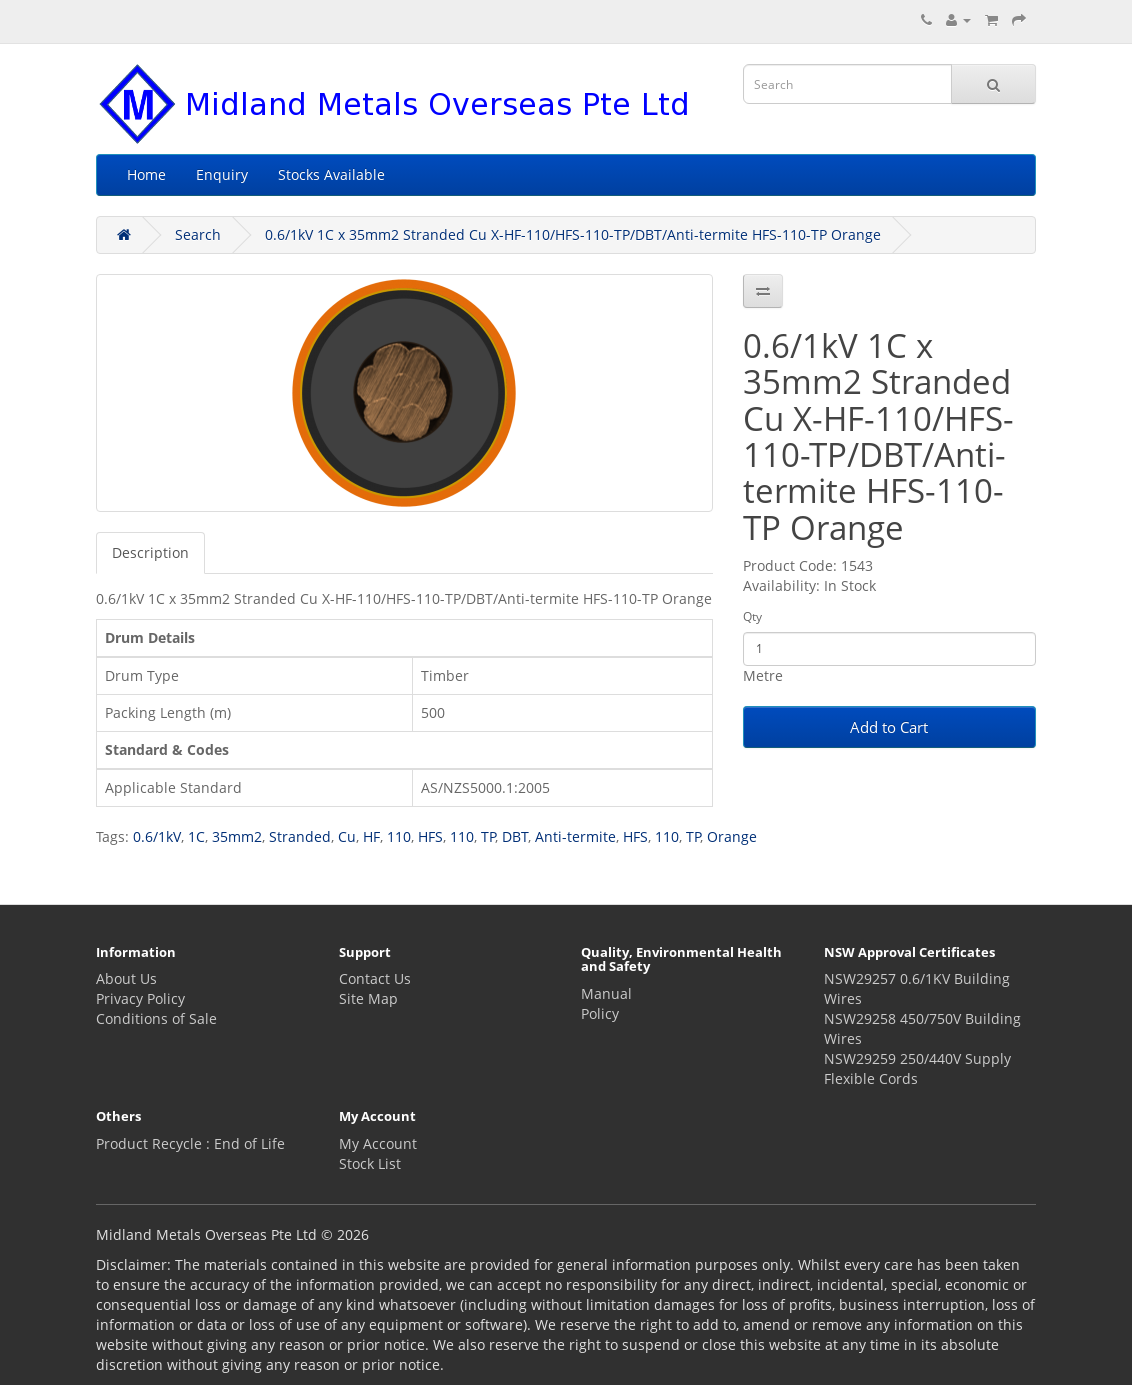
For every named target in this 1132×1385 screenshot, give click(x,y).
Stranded (300, 836)
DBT (515, 836)
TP (488, 836)
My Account (378, 1143)
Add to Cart (889, 727)
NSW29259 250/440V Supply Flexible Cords (917, 1068)
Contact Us (375, 978)
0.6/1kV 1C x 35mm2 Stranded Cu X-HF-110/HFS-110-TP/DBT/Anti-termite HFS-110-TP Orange (573, 234)
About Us (126, 978)
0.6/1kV (157, 836)
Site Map (368, 998)
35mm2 (237, 836)
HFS (430, 836)
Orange (732, 836)
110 (399, 836)
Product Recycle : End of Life (190, 1143)
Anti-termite (575, 836)
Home (146, 174)
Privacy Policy (140, 998)
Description (150, 552)
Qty (752, 616)
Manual (606, 993)
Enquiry (222, 174)
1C (196, 836)
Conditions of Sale (156, 1018)
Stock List (370, 1163)
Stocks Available (331, 174)
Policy (600, 1013)
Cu (347, 836)
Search (198, 234)
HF (371, 836)
